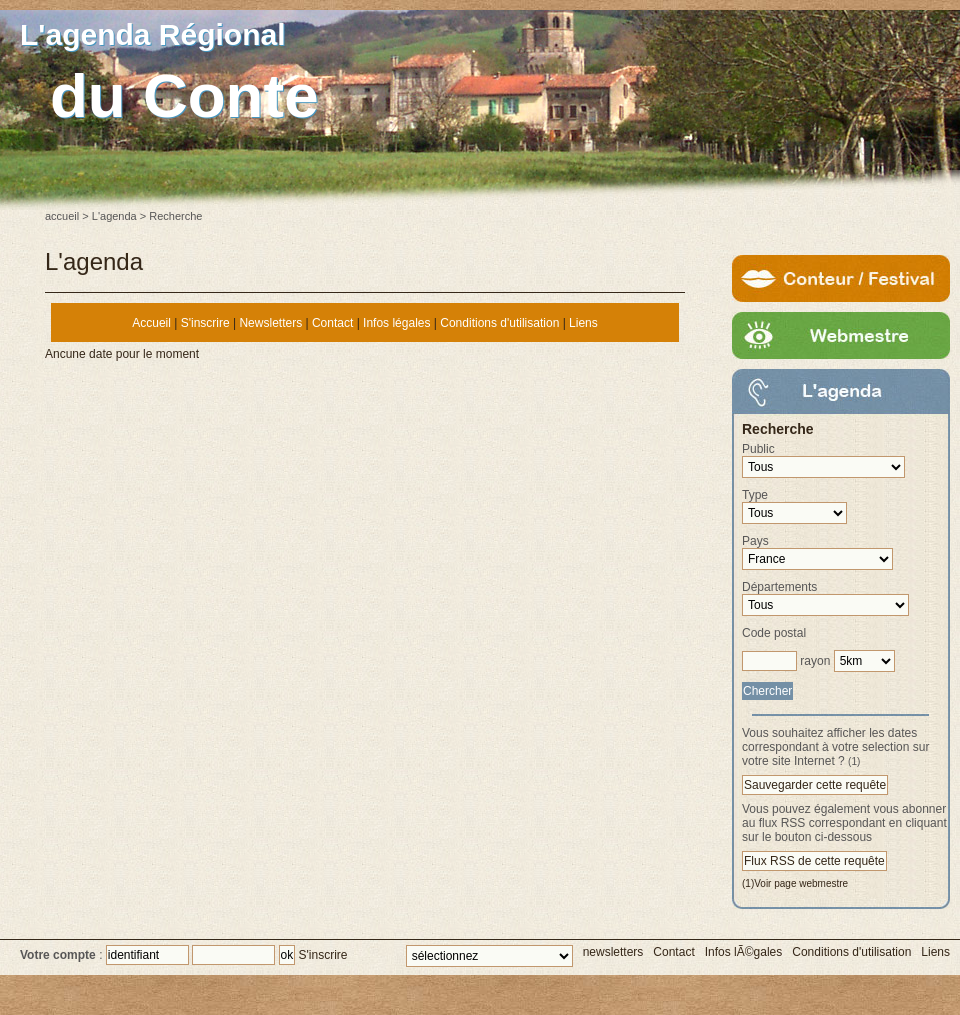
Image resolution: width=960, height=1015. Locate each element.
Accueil (151, 323)
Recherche (778, 429)
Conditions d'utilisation (499, 323)
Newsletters (270, 323)
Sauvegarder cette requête (815, 785)
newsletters (613, 952)
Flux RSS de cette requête (814, 861)
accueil (62, 216)
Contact (332, 323)
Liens (583, 323)
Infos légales (396, 323)
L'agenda (114, 216)
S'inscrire (205, 323)
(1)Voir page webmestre (795, 883)
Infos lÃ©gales (744, 952)
